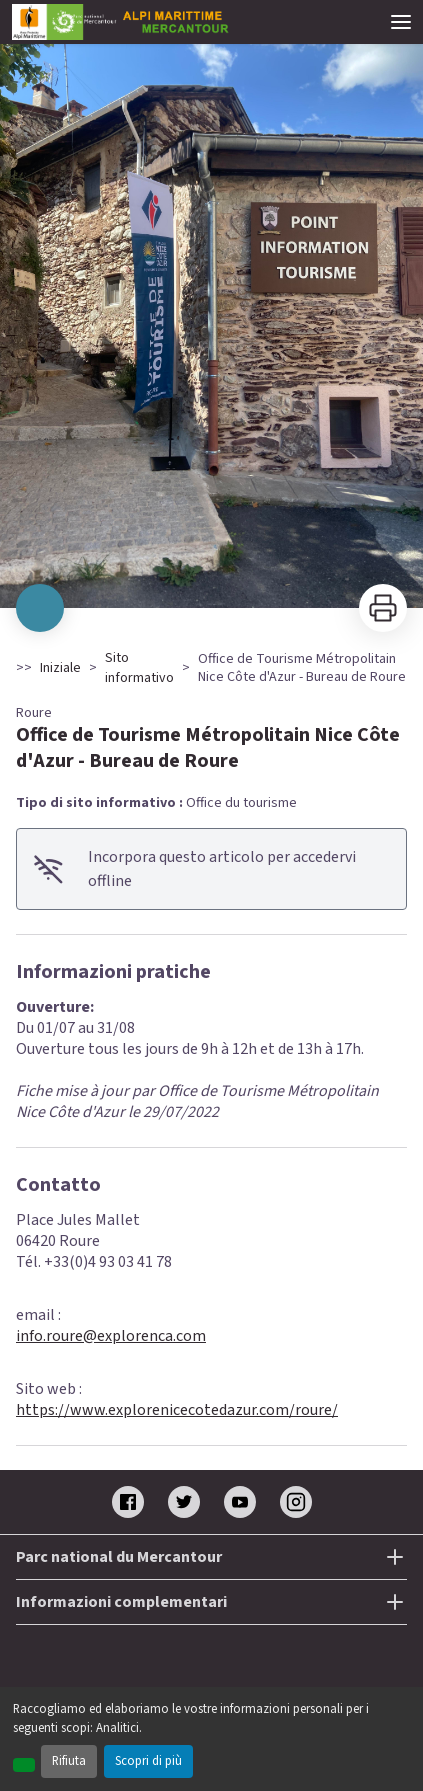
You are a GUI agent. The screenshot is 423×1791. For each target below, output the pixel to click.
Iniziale (60, 668)
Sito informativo (139, 668)
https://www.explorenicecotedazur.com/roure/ (177, 1410)
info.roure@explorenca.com (111, 1336)
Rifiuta (69, 1761)
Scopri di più (148, 1761)
